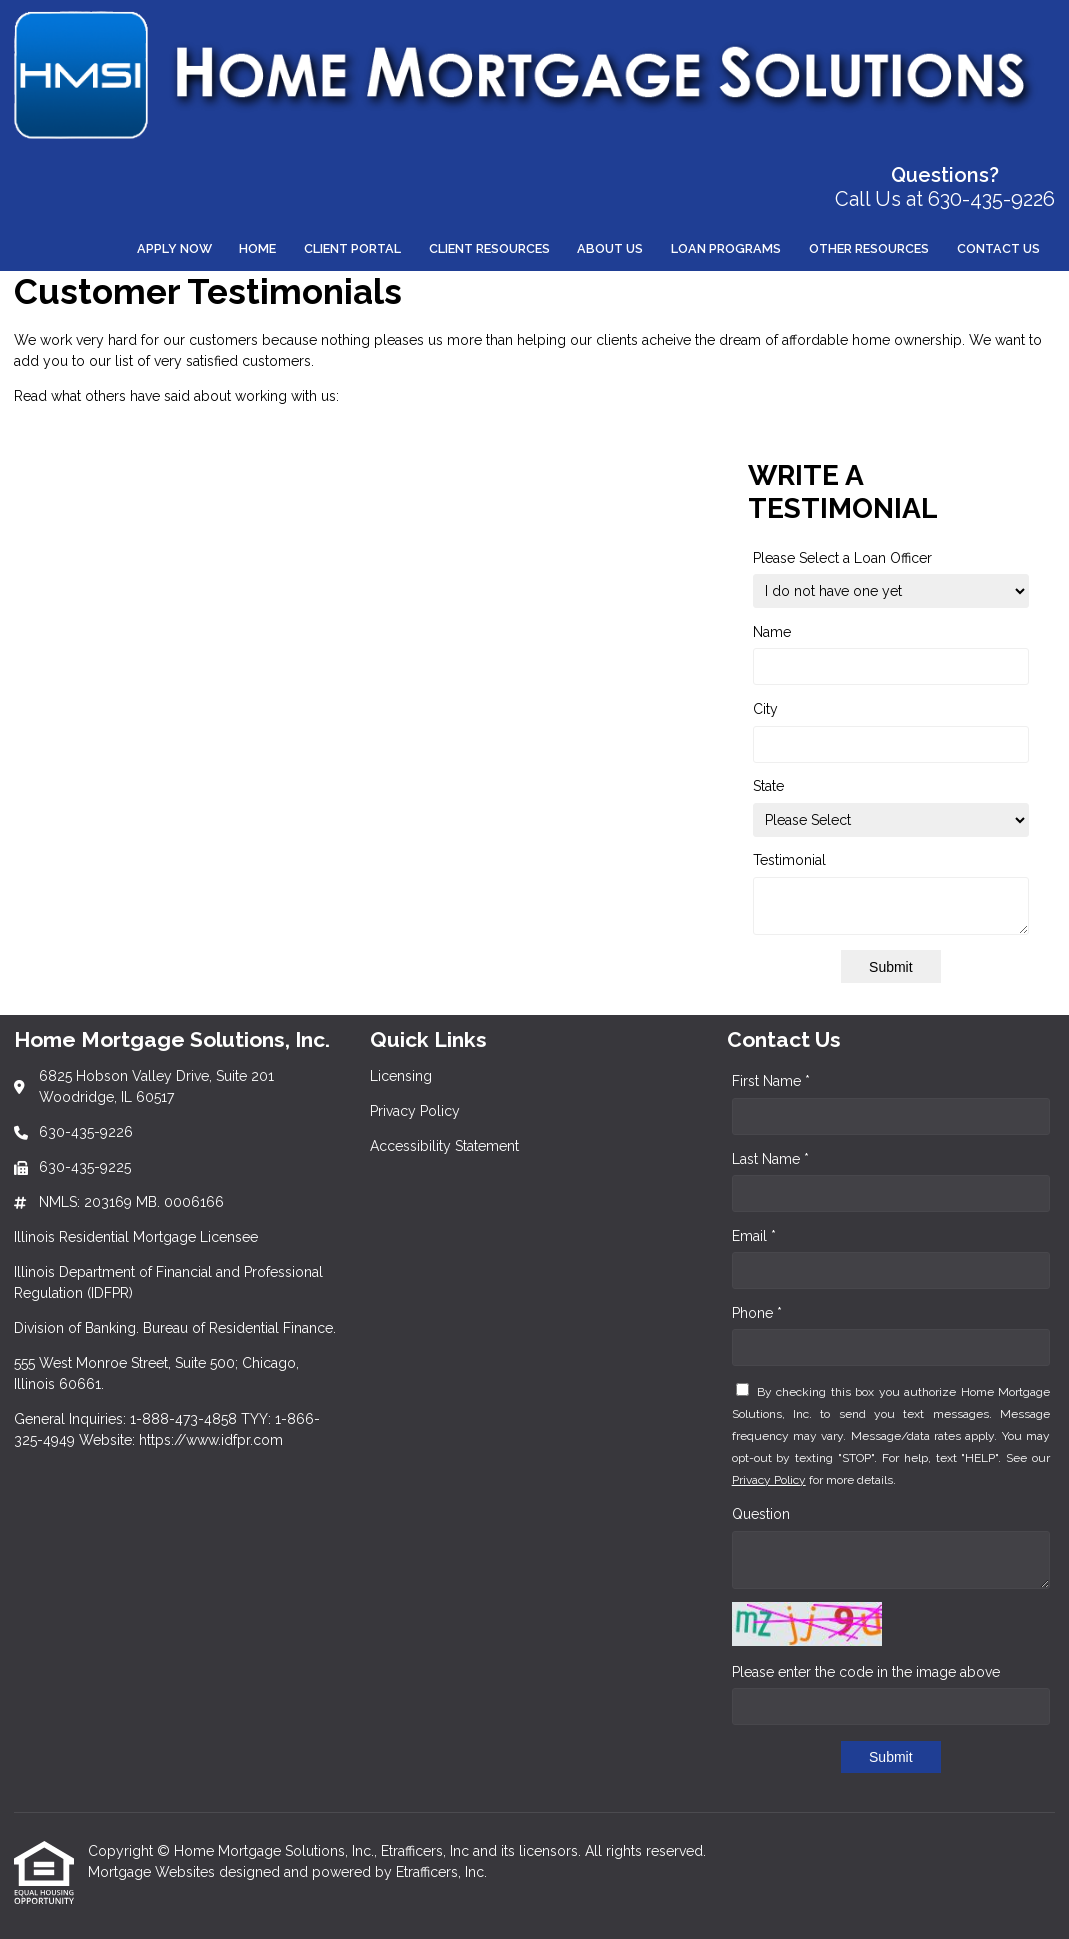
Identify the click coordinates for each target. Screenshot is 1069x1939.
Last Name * (770, 1159)
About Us (610, 248)
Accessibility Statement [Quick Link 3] (444, 1146)
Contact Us (998, 248)
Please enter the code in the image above (866, 1672)
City (765, 709)
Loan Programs (726, 248)
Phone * (757, 1313)
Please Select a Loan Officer (842, 558)
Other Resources (869, 248)
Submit (891, 967)
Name (772, 632)
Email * (754, 1236)
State (768, 786)
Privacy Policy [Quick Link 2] (415, 1111)
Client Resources (489, 248)
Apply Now (174, 248)
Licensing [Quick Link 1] (401, 1076)
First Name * (771, 1081)
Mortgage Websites (153, 1872)
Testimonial (789, 860)
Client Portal (352, 248)
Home (257, 248)
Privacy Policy (769, 1480)
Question (761, 1514)
